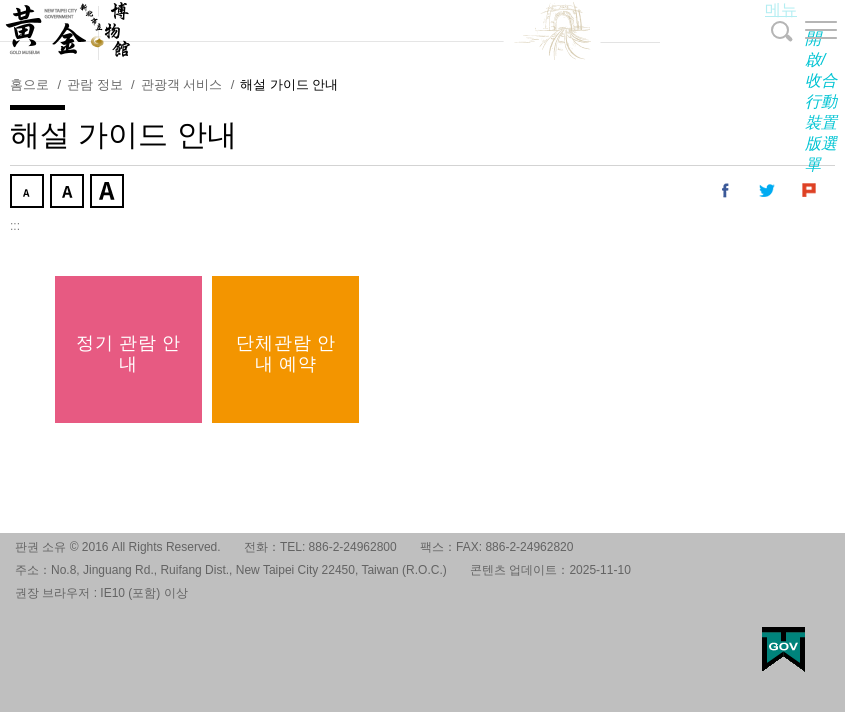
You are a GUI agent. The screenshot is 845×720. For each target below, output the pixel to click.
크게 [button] (109, 193)
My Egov (783, 649)
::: (15, 226)
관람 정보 (95, 84)
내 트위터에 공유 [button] (768, 191)
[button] (805, 30)
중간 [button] (69, 193)
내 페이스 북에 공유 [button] (726, 191)
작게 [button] (29, 193)
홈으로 (29, 84)
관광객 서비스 (182, 84)
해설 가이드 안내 (289, 84)
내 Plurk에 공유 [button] (810, 191)
